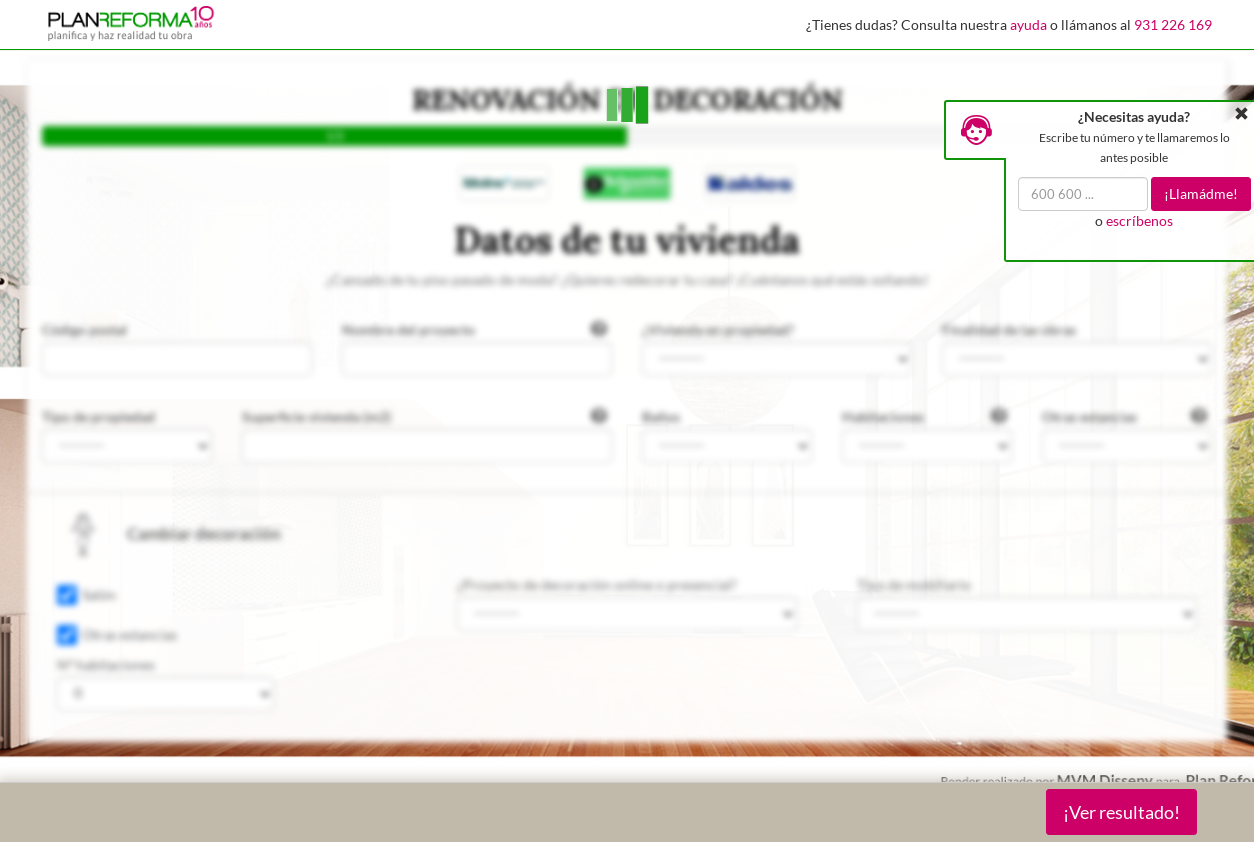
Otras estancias (129, 634)
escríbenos (1139, 220)
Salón (99, 594)
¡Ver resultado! (1121, 812)
